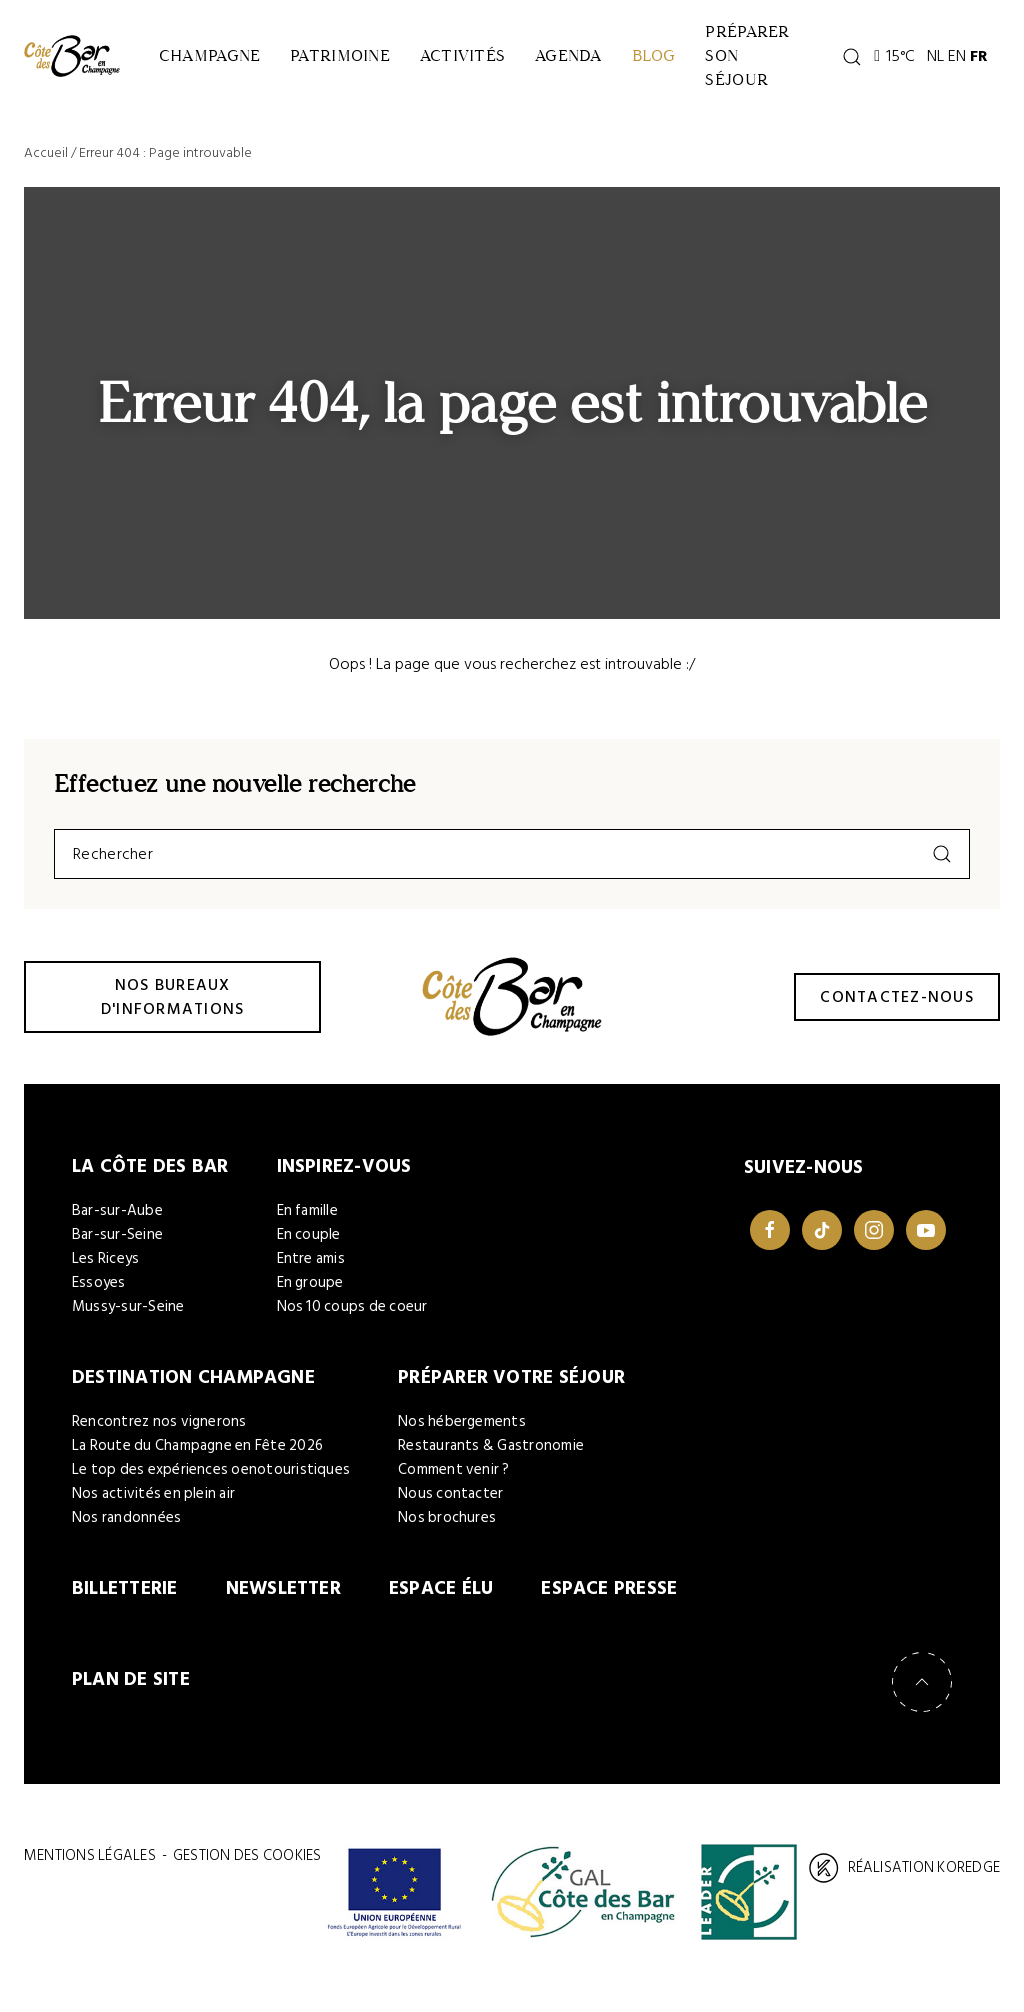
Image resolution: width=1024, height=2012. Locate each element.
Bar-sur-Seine (117, 1243)
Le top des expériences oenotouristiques (211, 1479)
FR (1002, 60)
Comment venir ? (454, 1479)
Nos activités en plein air (153, 1503)
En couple (309, 1243)
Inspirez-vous (344, 1174)
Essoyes (99, 1291)
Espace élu (441, 1598)
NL (958, 60)
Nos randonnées (126, 1527)
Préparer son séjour (781, 59)
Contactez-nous (897, 1004)
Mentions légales (90, 1867)
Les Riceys (105, 1267)
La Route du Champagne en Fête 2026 (197, 1455)
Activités (477, 59)
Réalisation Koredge (904, 1880)
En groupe (310, 1291)
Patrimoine (349, 59)
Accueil (46, 160)
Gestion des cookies (247, 1867)
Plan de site (131, 1690)
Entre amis (311, 1267)
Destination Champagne (193, 1386)
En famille (307, 1219)
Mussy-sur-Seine (128, 1315)
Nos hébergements (462, 1431)
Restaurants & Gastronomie (491, 1455)
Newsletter (283, 1598)
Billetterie (125, 1598)
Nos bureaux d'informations (173, 1004)
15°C (917, 60)
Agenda (589, 59)
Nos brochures (447, 1527)
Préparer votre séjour (511, 1386)
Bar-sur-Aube (117, 1219)
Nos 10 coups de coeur (352, 1315)
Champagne (212, 59)
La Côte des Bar (150, 1174)
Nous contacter (450, 1503)
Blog (681, 59)
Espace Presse (609, 1598)
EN (980, 60)
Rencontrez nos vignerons (159, 1431)
